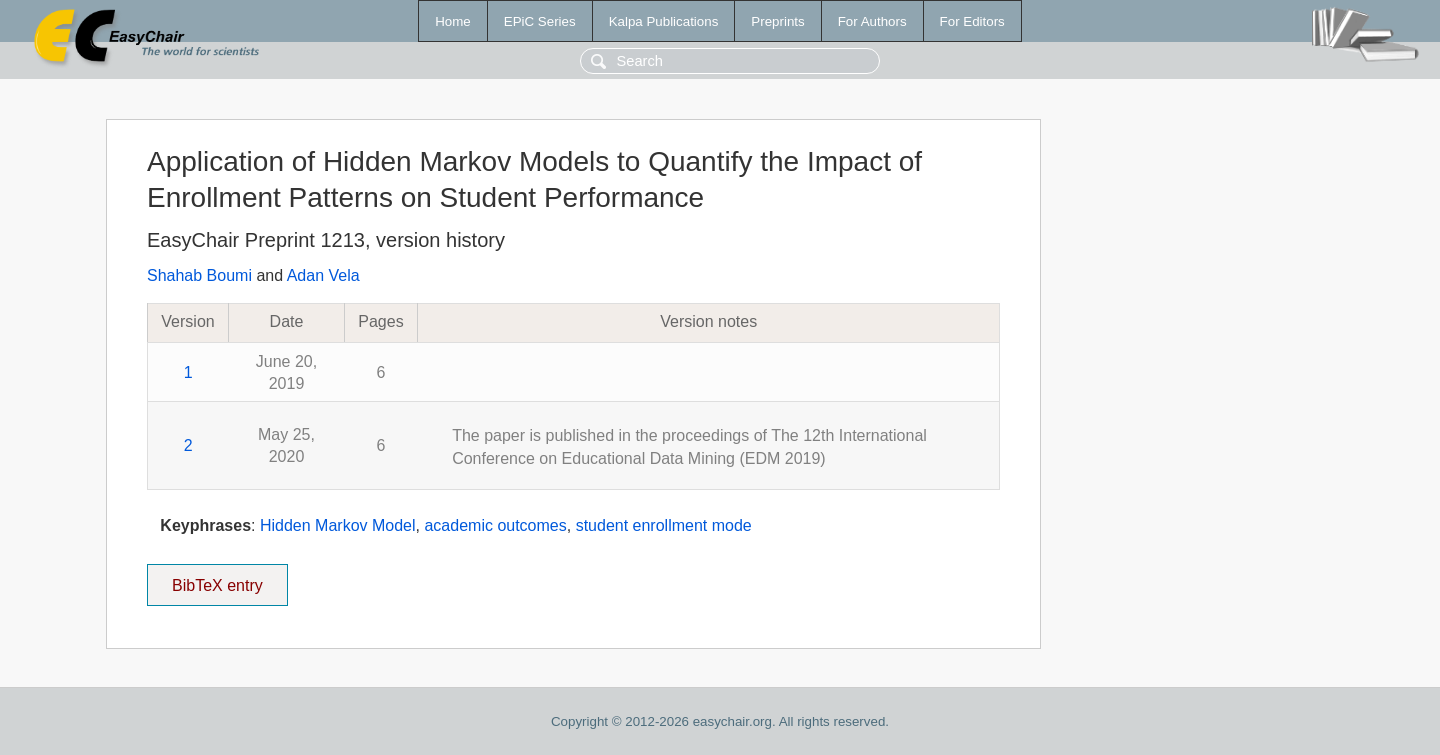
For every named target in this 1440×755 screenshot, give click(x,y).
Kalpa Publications (664, 21)
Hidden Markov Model (338, 525)
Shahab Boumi (199, 275)
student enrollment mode (664, 525)
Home (453, 21)
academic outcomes (495, 525)
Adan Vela (323, 275)
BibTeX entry (217, 579)
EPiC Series (540, 21)
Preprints (777, 21)
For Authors (872, 21)
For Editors (972, 21)
